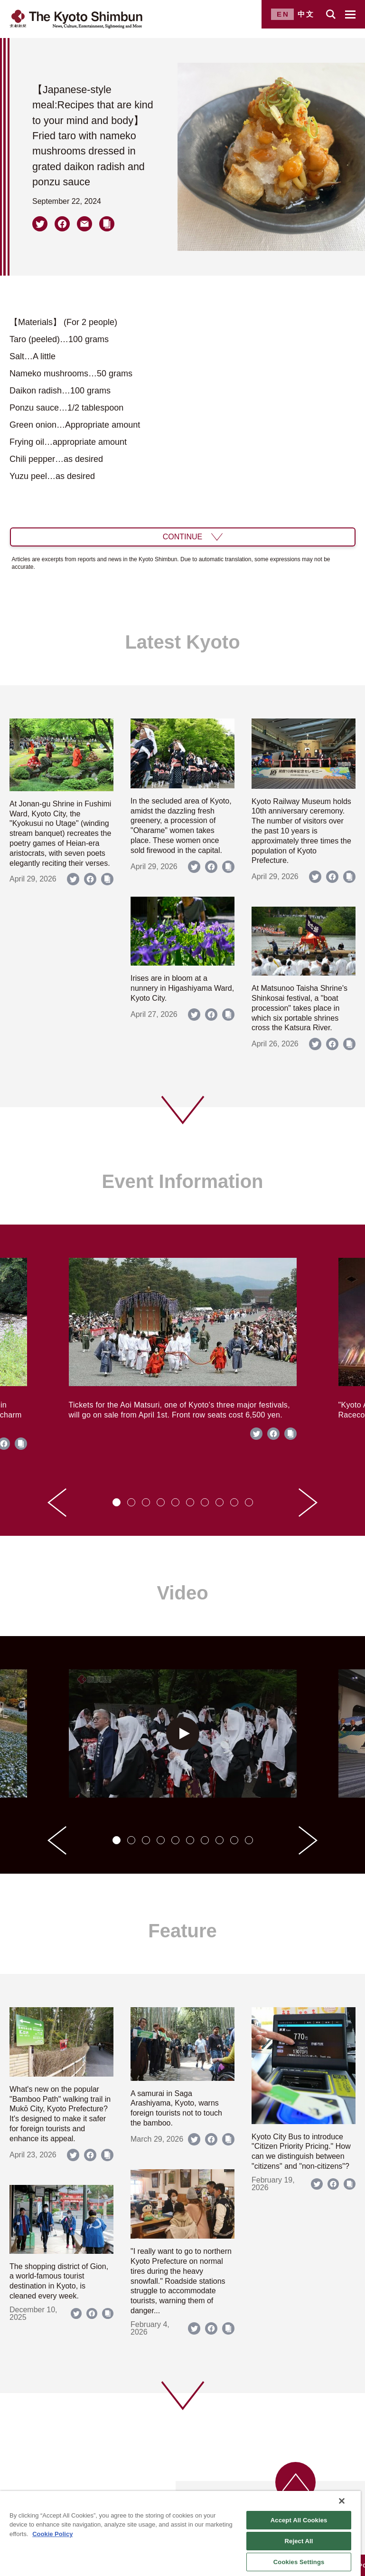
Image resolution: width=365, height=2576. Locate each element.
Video (182, 1592)
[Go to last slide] (56, 1502)
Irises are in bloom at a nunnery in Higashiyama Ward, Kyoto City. (182, 988)
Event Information (182, 1181)
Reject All (299, 2541)
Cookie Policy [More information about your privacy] (52, 2534)
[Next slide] (308, 1502)
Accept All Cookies (299, 2520)
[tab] (116, 1502)
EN (283, 14)
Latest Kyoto (182, 641)
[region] (180, 2533)
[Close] (342, 2501)
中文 (306, 14)
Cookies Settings (299, 2562)
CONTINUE (183, 537)
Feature (182, 1930)
